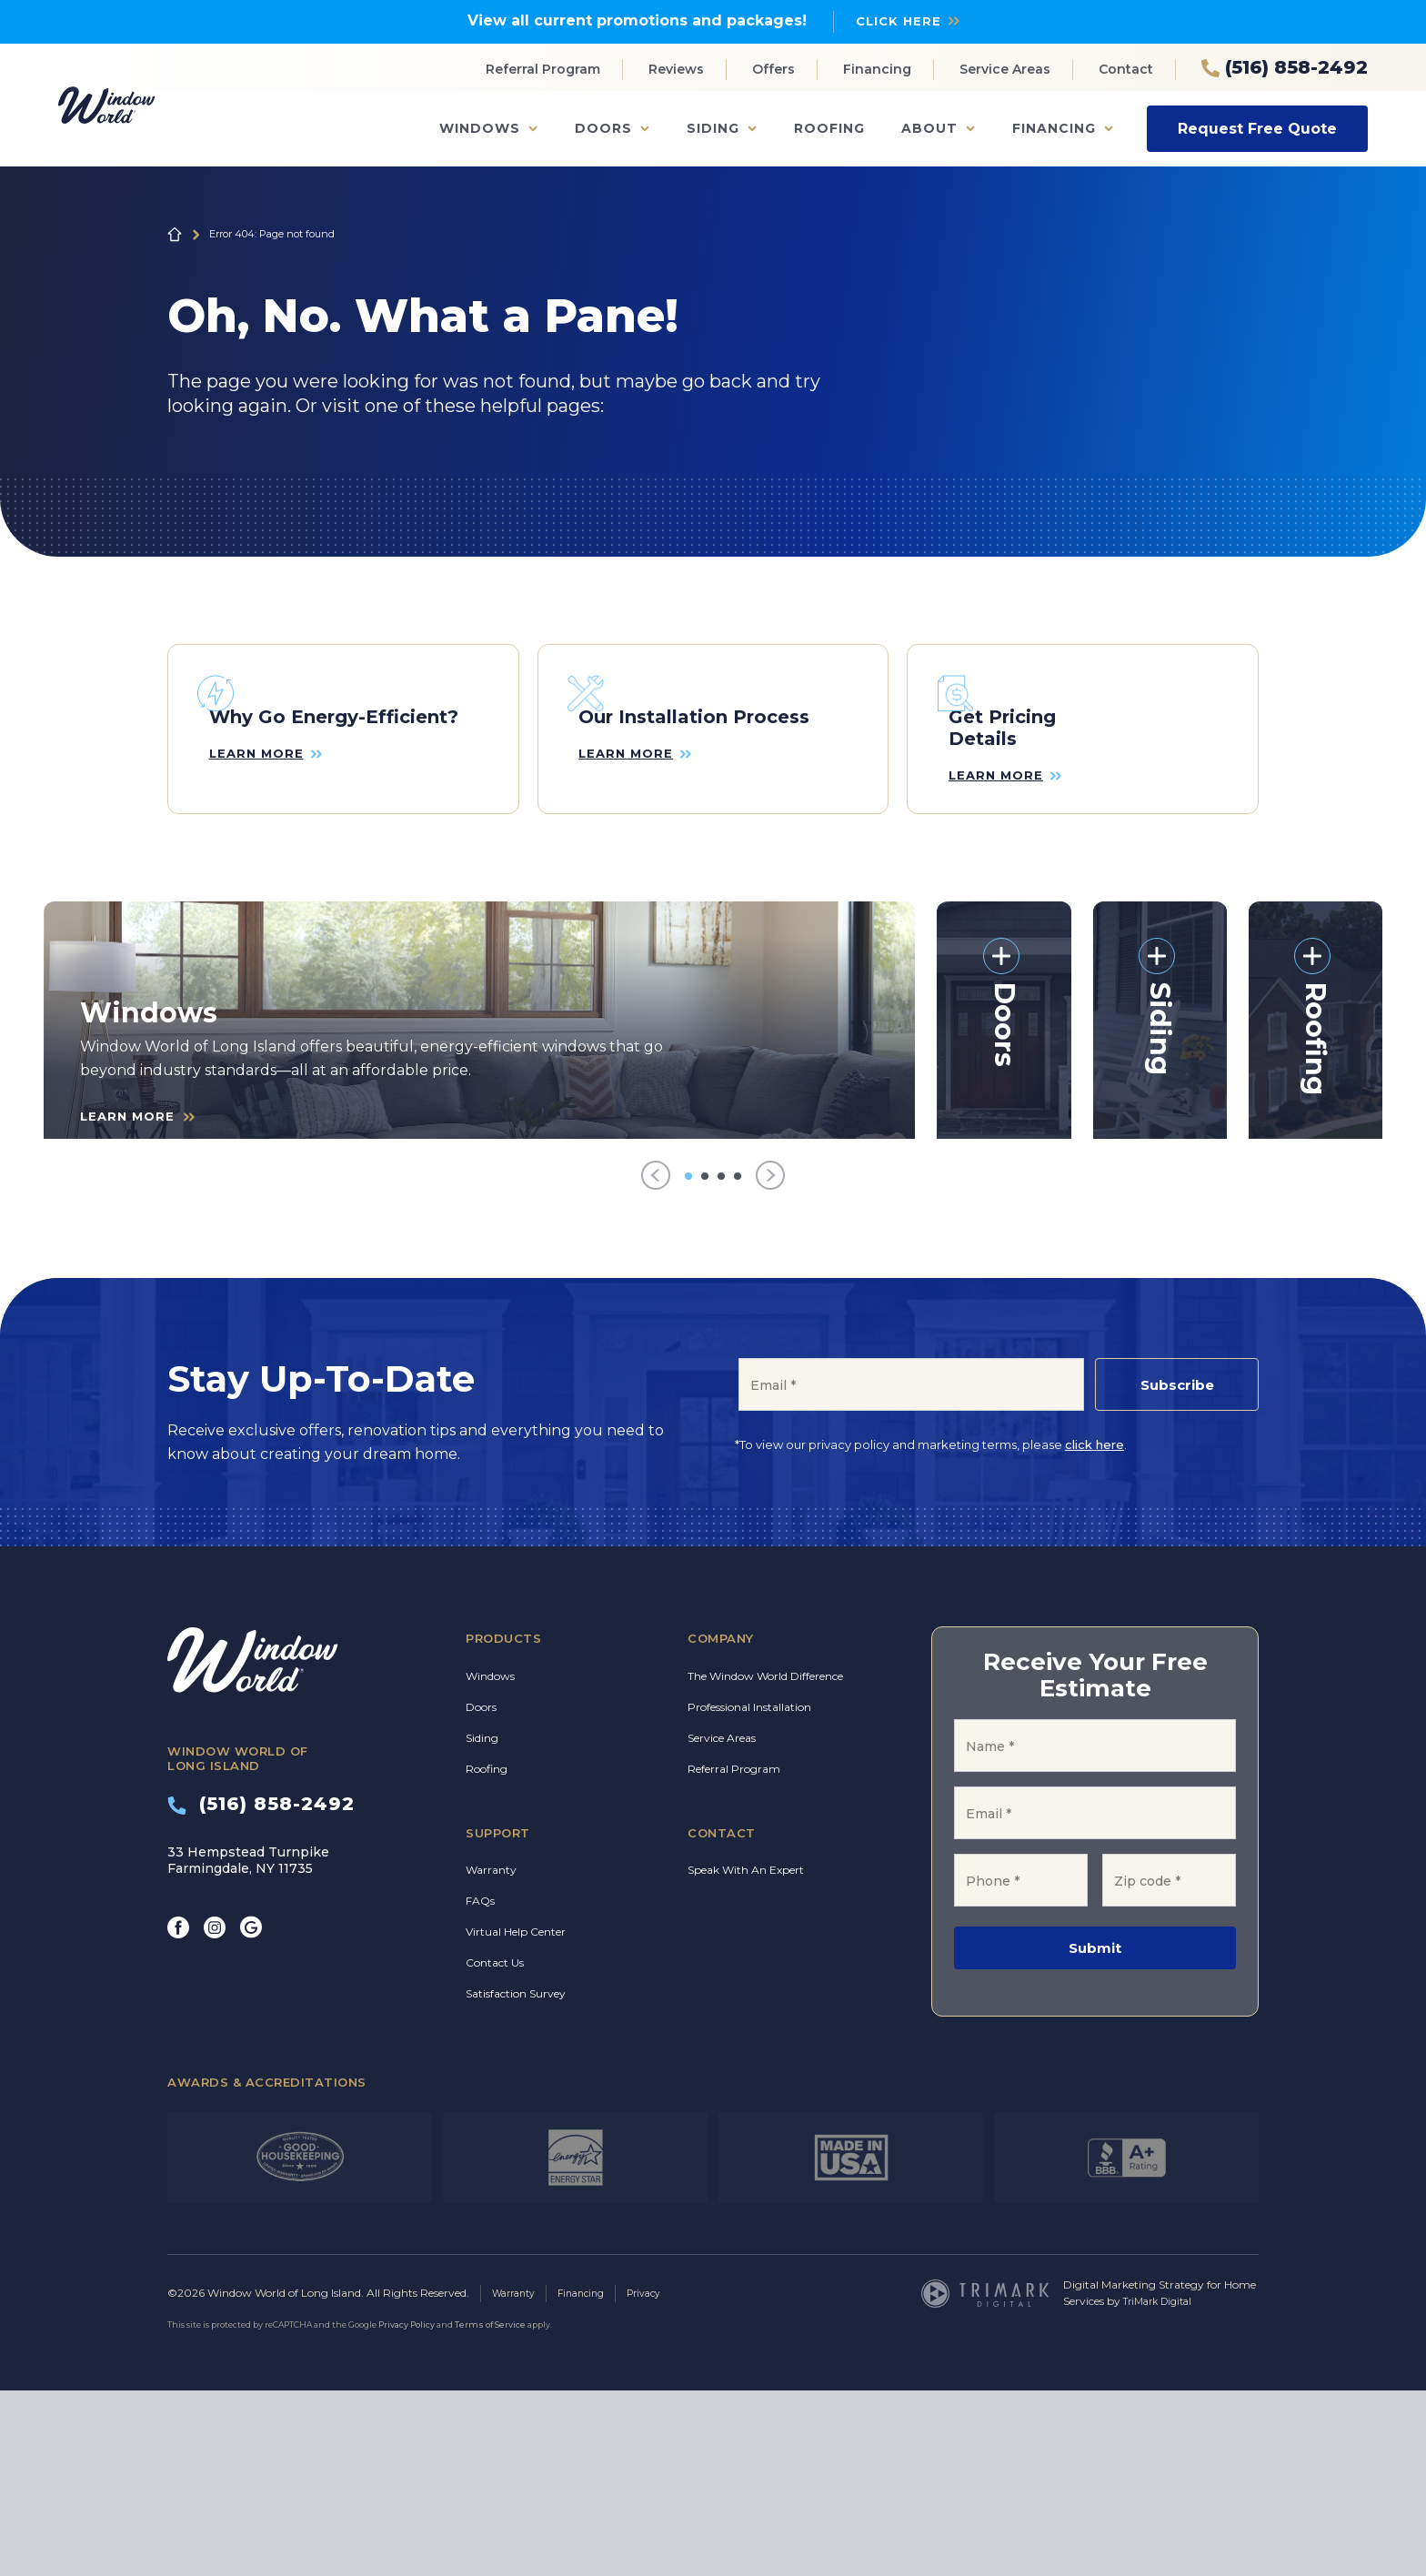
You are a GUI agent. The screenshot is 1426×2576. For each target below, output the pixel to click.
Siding (713, 128)
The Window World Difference (765, 1862)
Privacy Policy (406, 2510)
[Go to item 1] (688, 1362)
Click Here (898, 20)
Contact (1126, 69)
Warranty (491, 2057)
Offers (773, 69)
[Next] (770, 1363)
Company (721, 1825)
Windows (479, 128)
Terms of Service (490, 2510)
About (929, 128)
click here (1094, 1632)
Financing (877, 69)
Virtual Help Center (516, 2119)
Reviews (676, 69)
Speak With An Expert (746, 2057)
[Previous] (655, 1363)
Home (174, 234)
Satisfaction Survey (516, 2181)
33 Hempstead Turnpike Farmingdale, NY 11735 (248, 2046)
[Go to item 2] (704, 1362)
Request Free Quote (1257, 127)
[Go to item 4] (737, 1362)
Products (503, 1825)
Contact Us (495, 2150)
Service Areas (1004, 69)
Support (498, 2019)
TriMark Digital (1162, 2487)
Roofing (829, 128)
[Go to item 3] (721, 1362)
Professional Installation (749, 1893)
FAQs (480, 2088)
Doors (603, 128)
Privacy (661, 2479)
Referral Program (543, 69)
